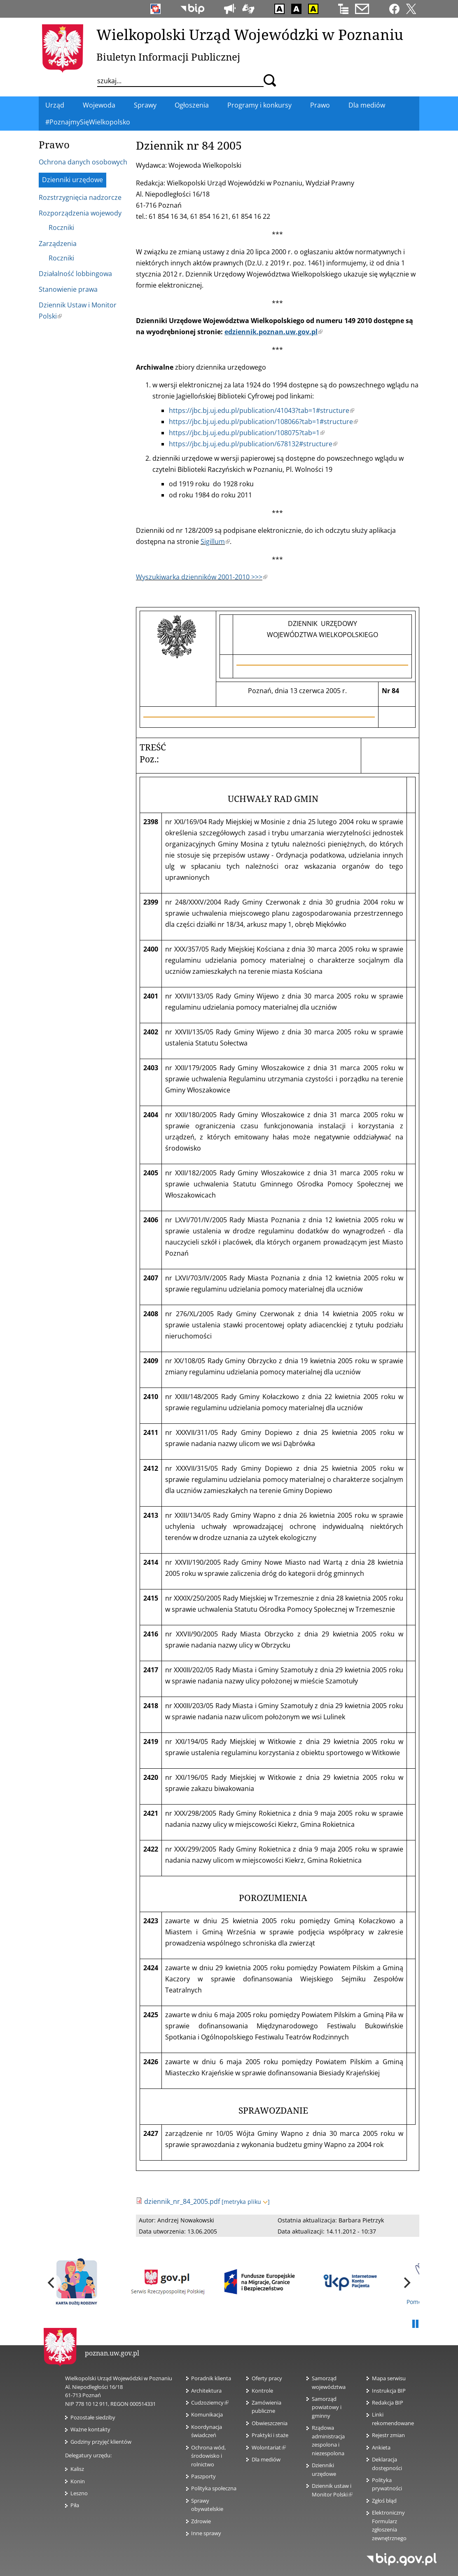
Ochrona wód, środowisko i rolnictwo (208, 2456)
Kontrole (262, 2390)
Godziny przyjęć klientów (100, 2441)
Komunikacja (207, 2414)
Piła (74, 2505)
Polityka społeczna (213, 2488)
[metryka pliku (246, 2202)
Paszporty (203, 2476)
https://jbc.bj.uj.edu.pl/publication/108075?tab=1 (247, 432)
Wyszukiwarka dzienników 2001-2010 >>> (201, 576)
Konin (77, 2481)
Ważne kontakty (90, 2429)
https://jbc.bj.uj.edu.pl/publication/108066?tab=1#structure (263, 421)
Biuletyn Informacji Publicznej (168, 56)
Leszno (79, 2493)
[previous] (52, 2283)
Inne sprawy (206, 2533)
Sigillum (215, 541)
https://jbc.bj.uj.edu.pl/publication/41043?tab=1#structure (261, 410)
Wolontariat (269, 2447)
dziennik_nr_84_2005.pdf (182, 2201)
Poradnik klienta (211, 2378)
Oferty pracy (267, 2378)
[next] (406, 2283)
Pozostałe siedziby (92, 2417)
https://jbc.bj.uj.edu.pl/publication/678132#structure (253, 443)
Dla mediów (266, 2459)
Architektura (206, 2390)
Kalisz (77, 2469)
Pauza (415, 2324)
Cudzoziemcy (210, 2402)
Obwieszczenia (269, 2423)
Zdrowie (201, 2521)
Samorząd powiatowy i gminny (326, 2407)
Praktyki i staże (270, 2435)
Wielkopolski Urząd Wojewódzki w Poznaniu (249, 34)
